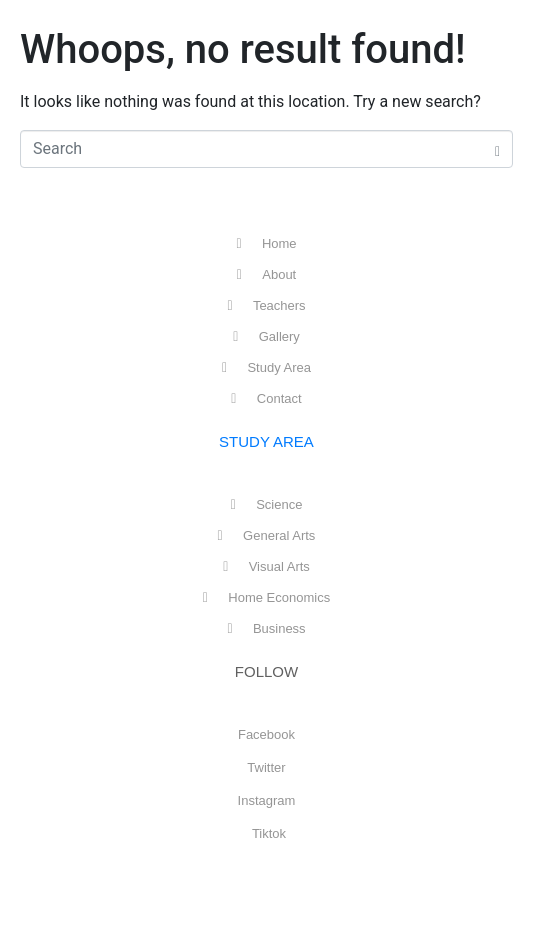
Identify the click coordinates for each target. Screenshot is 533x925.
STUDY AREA (266, 441)
